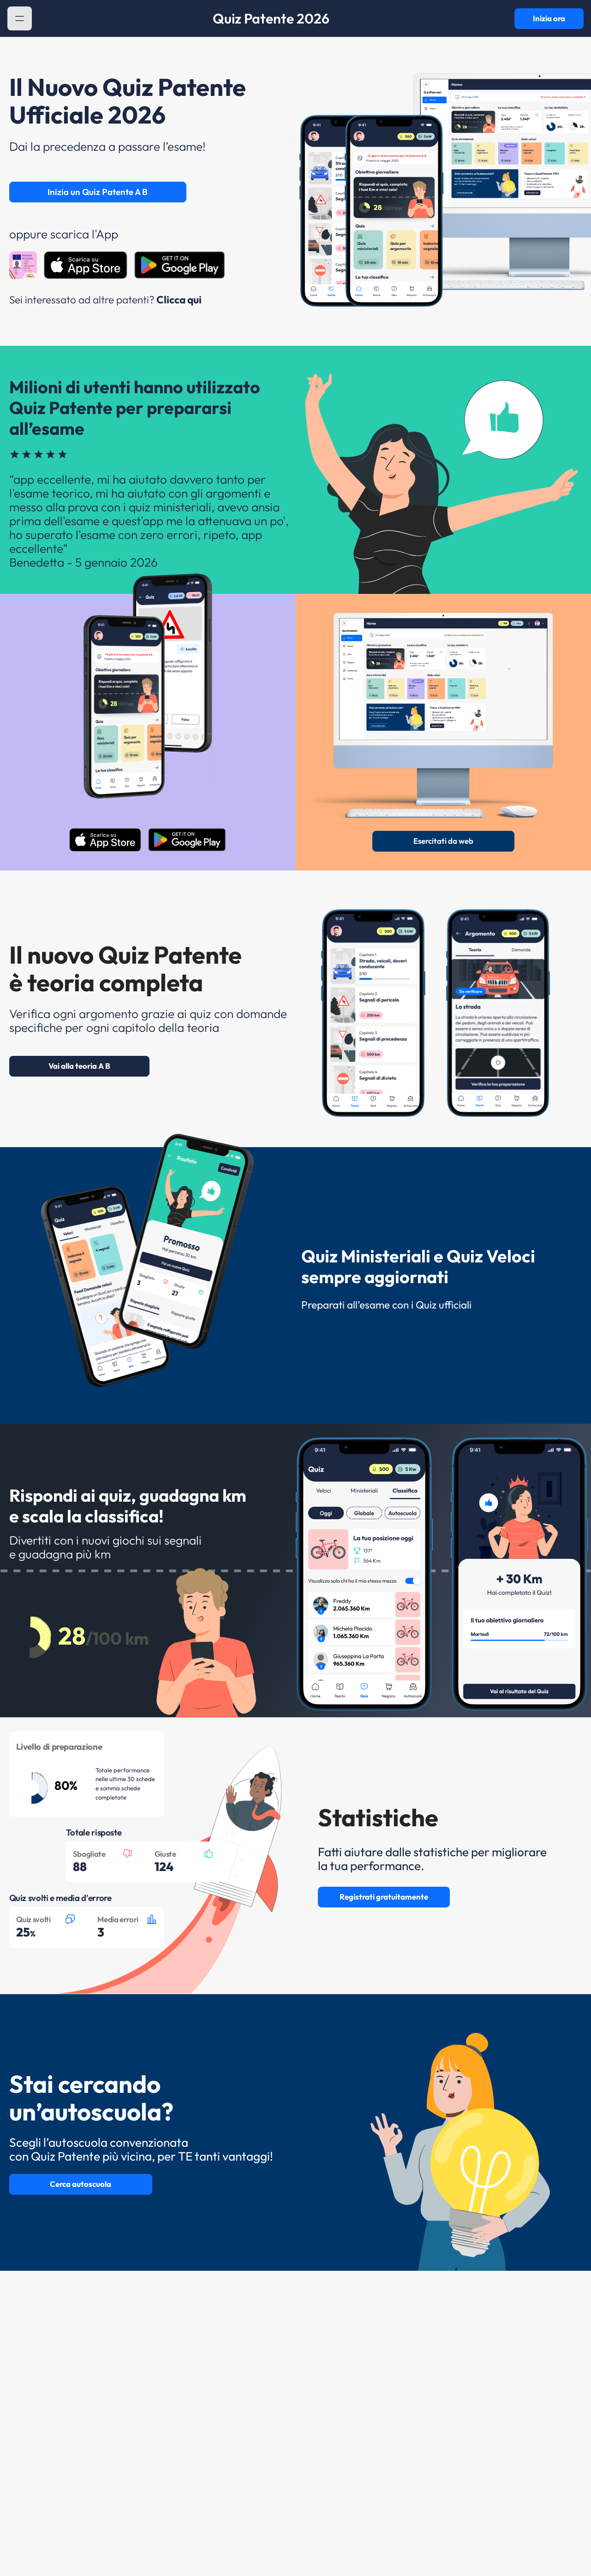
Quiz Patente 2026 (271, 18)
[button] (19, 18)
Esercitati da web (443, 841)
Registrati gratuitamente (384, 1896)
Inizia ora (549, 18)
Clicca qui (179, 299)
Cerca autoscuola (80, 2184)
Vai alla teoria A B (79, 1066)
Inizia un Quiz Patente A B (98, 191)
